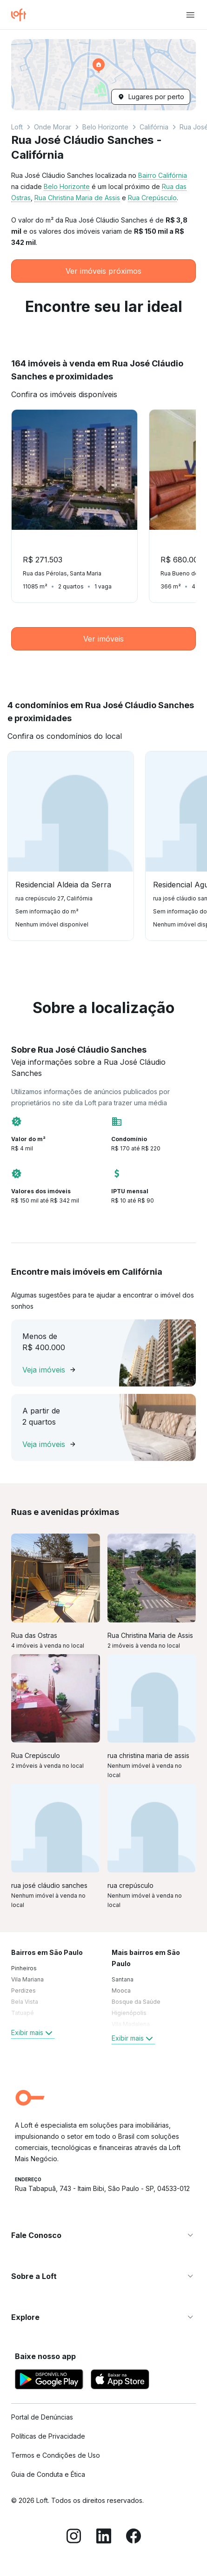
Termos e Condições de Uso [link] (55, 2455)
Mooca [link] (121, 1990)
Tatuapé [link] (22, 2012)
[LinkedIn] (103, 2537)
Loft (17, 127)
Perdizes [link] (23, 1990)
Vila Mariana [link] (27, 1979)
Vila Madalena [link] (131, 2024)
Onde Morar (52, 127)
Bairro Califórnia (162, 175)
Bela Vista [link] (24, 2001)
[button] (103, 74)
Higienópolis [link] (129, 2012)
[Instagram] (74, 2537)
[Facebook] (133, 2537)
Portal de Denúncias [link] (42, 2417)
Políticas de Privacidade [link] (48, 2436)
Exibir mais (32, 2032)
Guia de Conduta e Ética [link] (48, 2474)
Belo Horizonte (105, 127)
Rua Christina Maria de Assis (77, 198)
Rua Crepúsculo (152, 198)
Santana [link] (123, 1979)
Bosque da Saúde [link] (136, 2001)
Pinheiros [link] (24, 1968)
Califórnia (154, 127)
